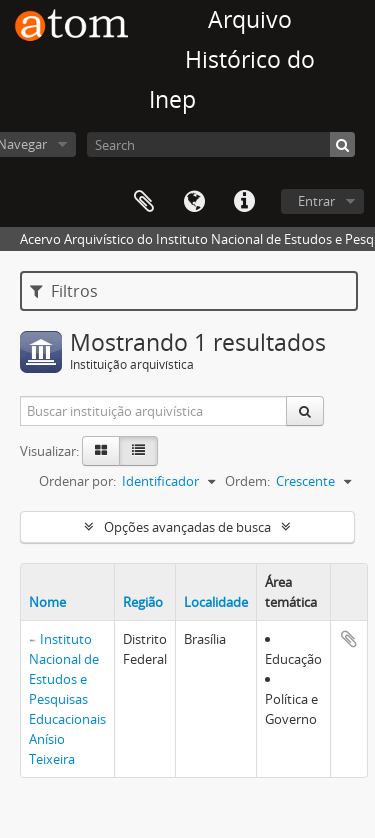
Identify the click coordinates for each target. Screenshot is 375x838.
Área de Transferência (144, 202)
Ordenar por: (77, 481)
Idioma (194, 202)
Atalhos (244, 202)
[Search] (221, 144)
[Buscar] (342, 144)
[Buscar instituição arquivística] (154, 411)
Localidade (216, 602)
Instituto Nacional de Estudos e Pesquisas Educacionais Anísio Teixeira (67, 699)
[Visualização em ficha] (101, 451)
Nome (47, 602)
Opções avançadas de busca (187, 527)
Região (143, 602)
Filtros (64, 291)
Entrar (316, 201)
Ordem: (247, 481)
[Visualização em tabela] (138, 451)
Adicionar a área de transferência (349, 639)
